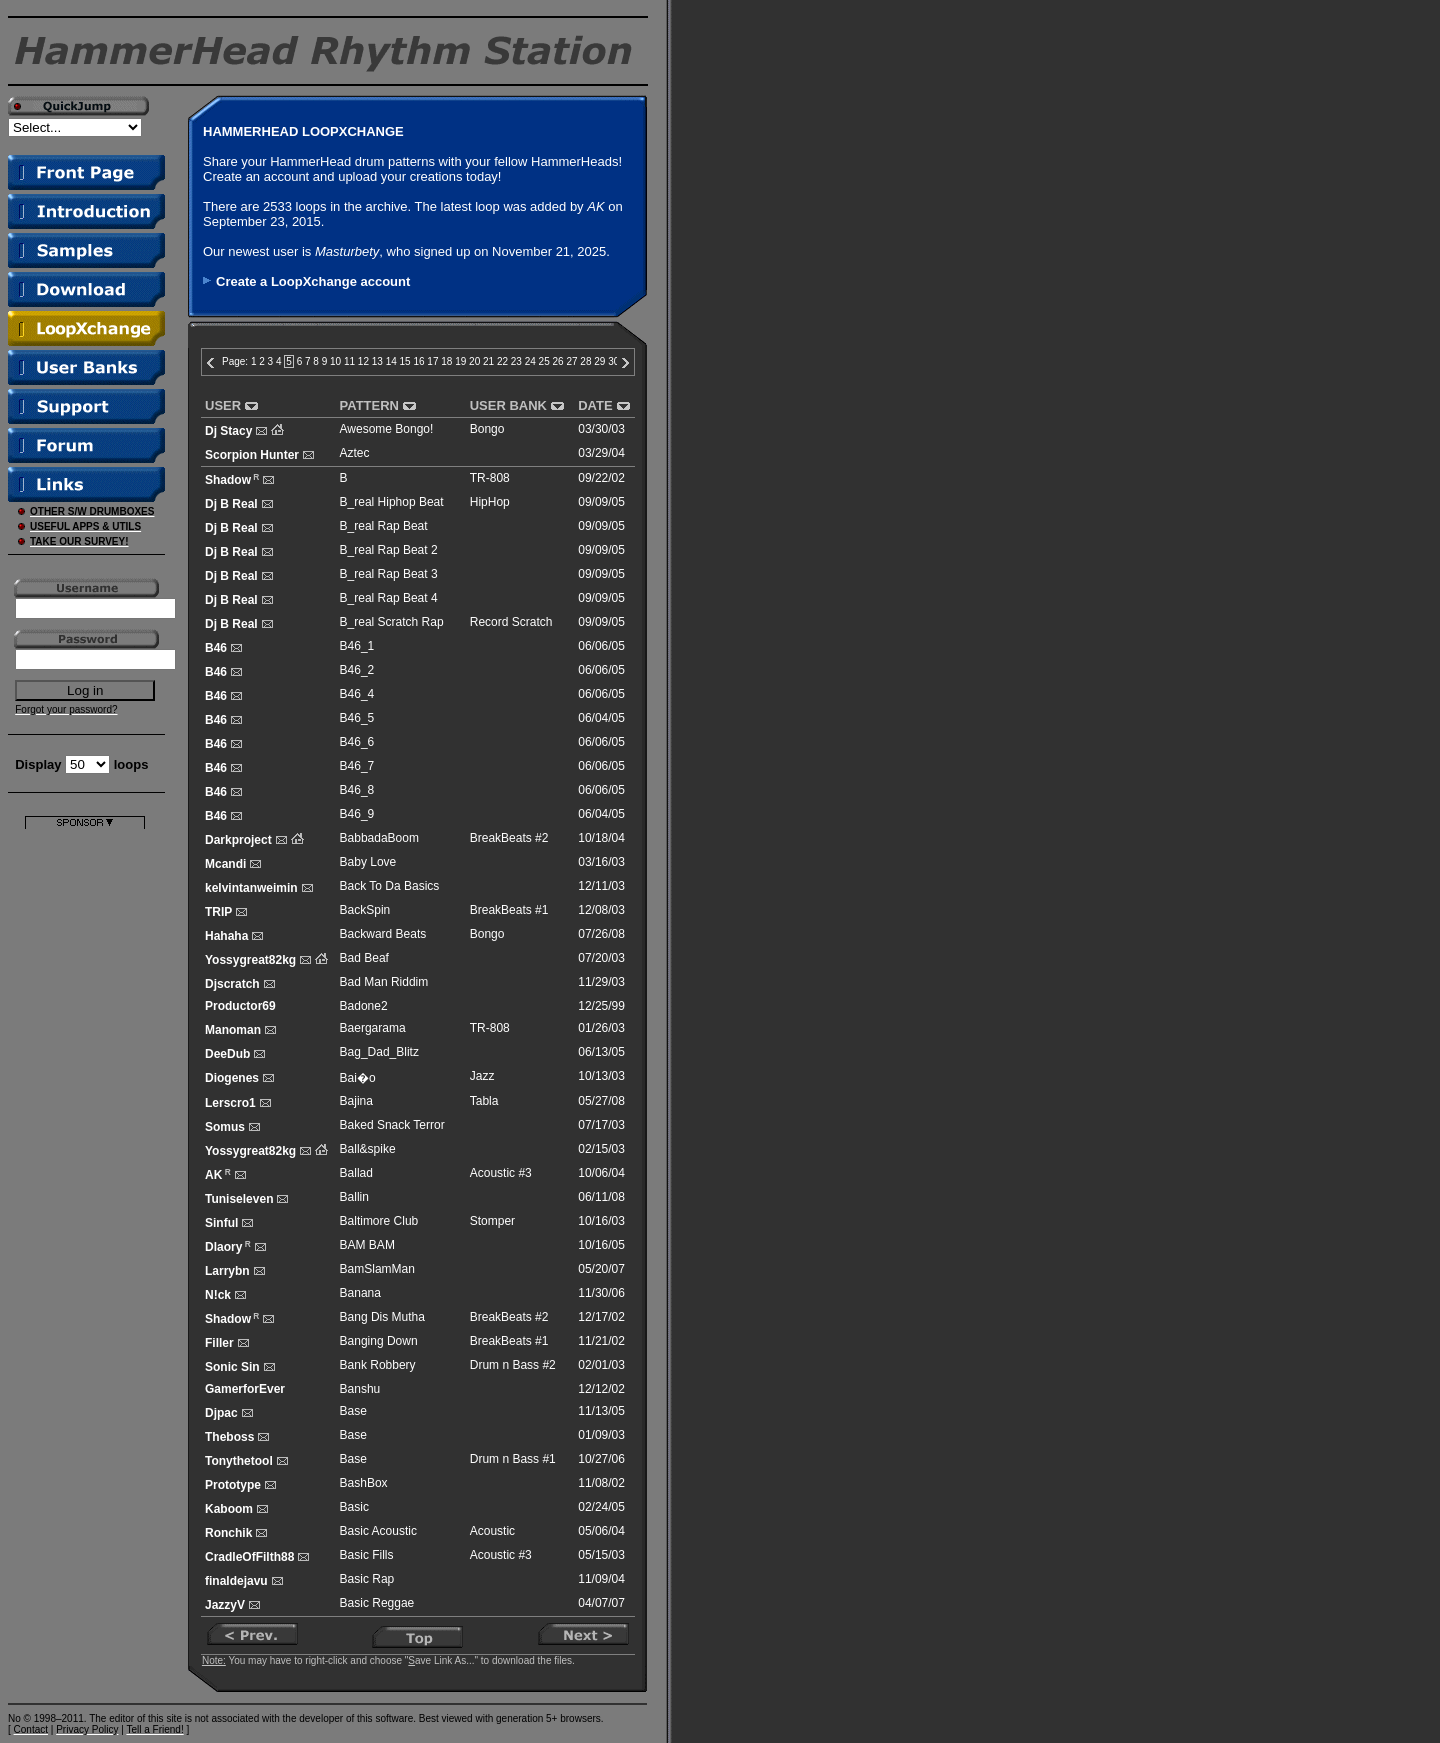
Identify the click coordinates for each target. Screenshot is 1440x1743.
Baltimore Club (379, 1221)
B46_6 (357, 742)
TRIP (218, 912)
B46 (216, 648)
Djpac (221, 1413)
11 (349, 361)
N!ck (218, 1295)
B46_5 (357, 718)
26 (558, 361)
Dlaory (223, 1247)
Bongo (487, 429)
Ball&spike (368, 1149)
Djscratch (232, 984)
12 (363, 361)
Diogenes (232, 1078)
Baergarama (373, 1028)
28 (585, 361)
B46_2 (357, 670)
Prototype (233, 1485)
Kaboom (229, 1509)
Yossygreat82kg (250, 960)
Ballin (354, 1197)
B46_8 (357, 790)
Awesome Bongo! (387, 429)
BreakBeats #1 (509, 910)
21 (488, 361)
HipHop (490, 502)
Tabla (484, 1101)
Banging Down (379, 1341)
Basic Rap (367, 1579)
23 (516, 361)
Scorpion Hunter (252, 455)
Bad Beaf (364, 958)
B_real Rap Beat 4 (389, 598)
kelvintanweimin (251, 888)
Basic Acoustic (378, 1531)
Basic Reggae (377, 1603)
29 (599, 361)
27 (571, 361)
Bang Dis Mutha (382, 1317)
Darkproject (238, 840)
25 (544, 361)
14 (391, 361)
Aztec (355, 453)
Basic (354, 1507)
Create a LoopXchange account (313, 281)
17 (432, 361)
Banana (360, 1293)
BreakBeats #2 (509, 838)
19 (460, 361)
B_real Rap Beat (384, 526)
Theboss (229, 1437)
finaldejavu (236, 1581)
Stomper (492, 1221)
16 (418, 361)
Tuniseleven (239, 1199)
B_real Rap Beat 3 (389, 574)
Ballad (356, 1173)
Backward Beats (383, 934)
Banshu (360, 1389)
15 (405, 361)
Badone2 (364, 1006)
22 (502, 361)
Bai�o (358, 1078)
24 (530, 361)
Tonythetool (239, 1461)
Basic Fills (367, 1555)
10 (335, 361)
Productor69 (240, 1006)
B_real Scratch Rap (392, 622)
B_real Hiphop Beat (392, 502)
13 (377, 361)
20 (474, 361)
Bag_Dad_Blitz (379, 1052)
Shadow (228, 480)
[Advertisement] (85, 1129)
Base (353, 1411)
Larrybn (227, 1271)
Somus (225, 1127)
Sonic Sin (232, 1367)
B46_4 (357, 694)
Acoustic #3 (501, 1173)
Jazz (482, 1076)
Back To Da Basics (390, 886)
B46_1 (357, 646)
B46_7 (357, 766)
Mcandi (225, 864)
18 (446, 361)
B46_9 (357, 814)
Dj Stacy (228, 431)
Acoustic (492, 1531)
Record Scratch (511, 622)
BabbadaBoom (379, 838)
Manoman (233, 1030)
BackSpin (365, 910)
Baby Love (368, 862)
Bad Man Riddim (384, 982)
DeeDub (227, 1054)
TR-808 (490, 478)
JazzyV (225, 1605)
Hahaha (226, 936)
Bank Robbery (378, 1365)
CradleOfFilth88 (249, 1557)
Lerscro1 (230, 1103)
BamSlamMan (377, 1269)
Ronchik (228, 1533)
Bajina (356, 1101)
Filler (219, 1343)
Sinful (221, 1223)
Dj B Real (231, 504)
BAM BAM (367, 1245)
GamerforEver (245, 1389)
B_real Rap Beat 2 (389, 550)
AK (213, 1175)
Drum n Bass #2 (513, 1365)
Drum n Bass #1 (513, 1459)
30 (613, 361)
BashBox (364, 1483)
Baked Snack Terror (392, 1125)
